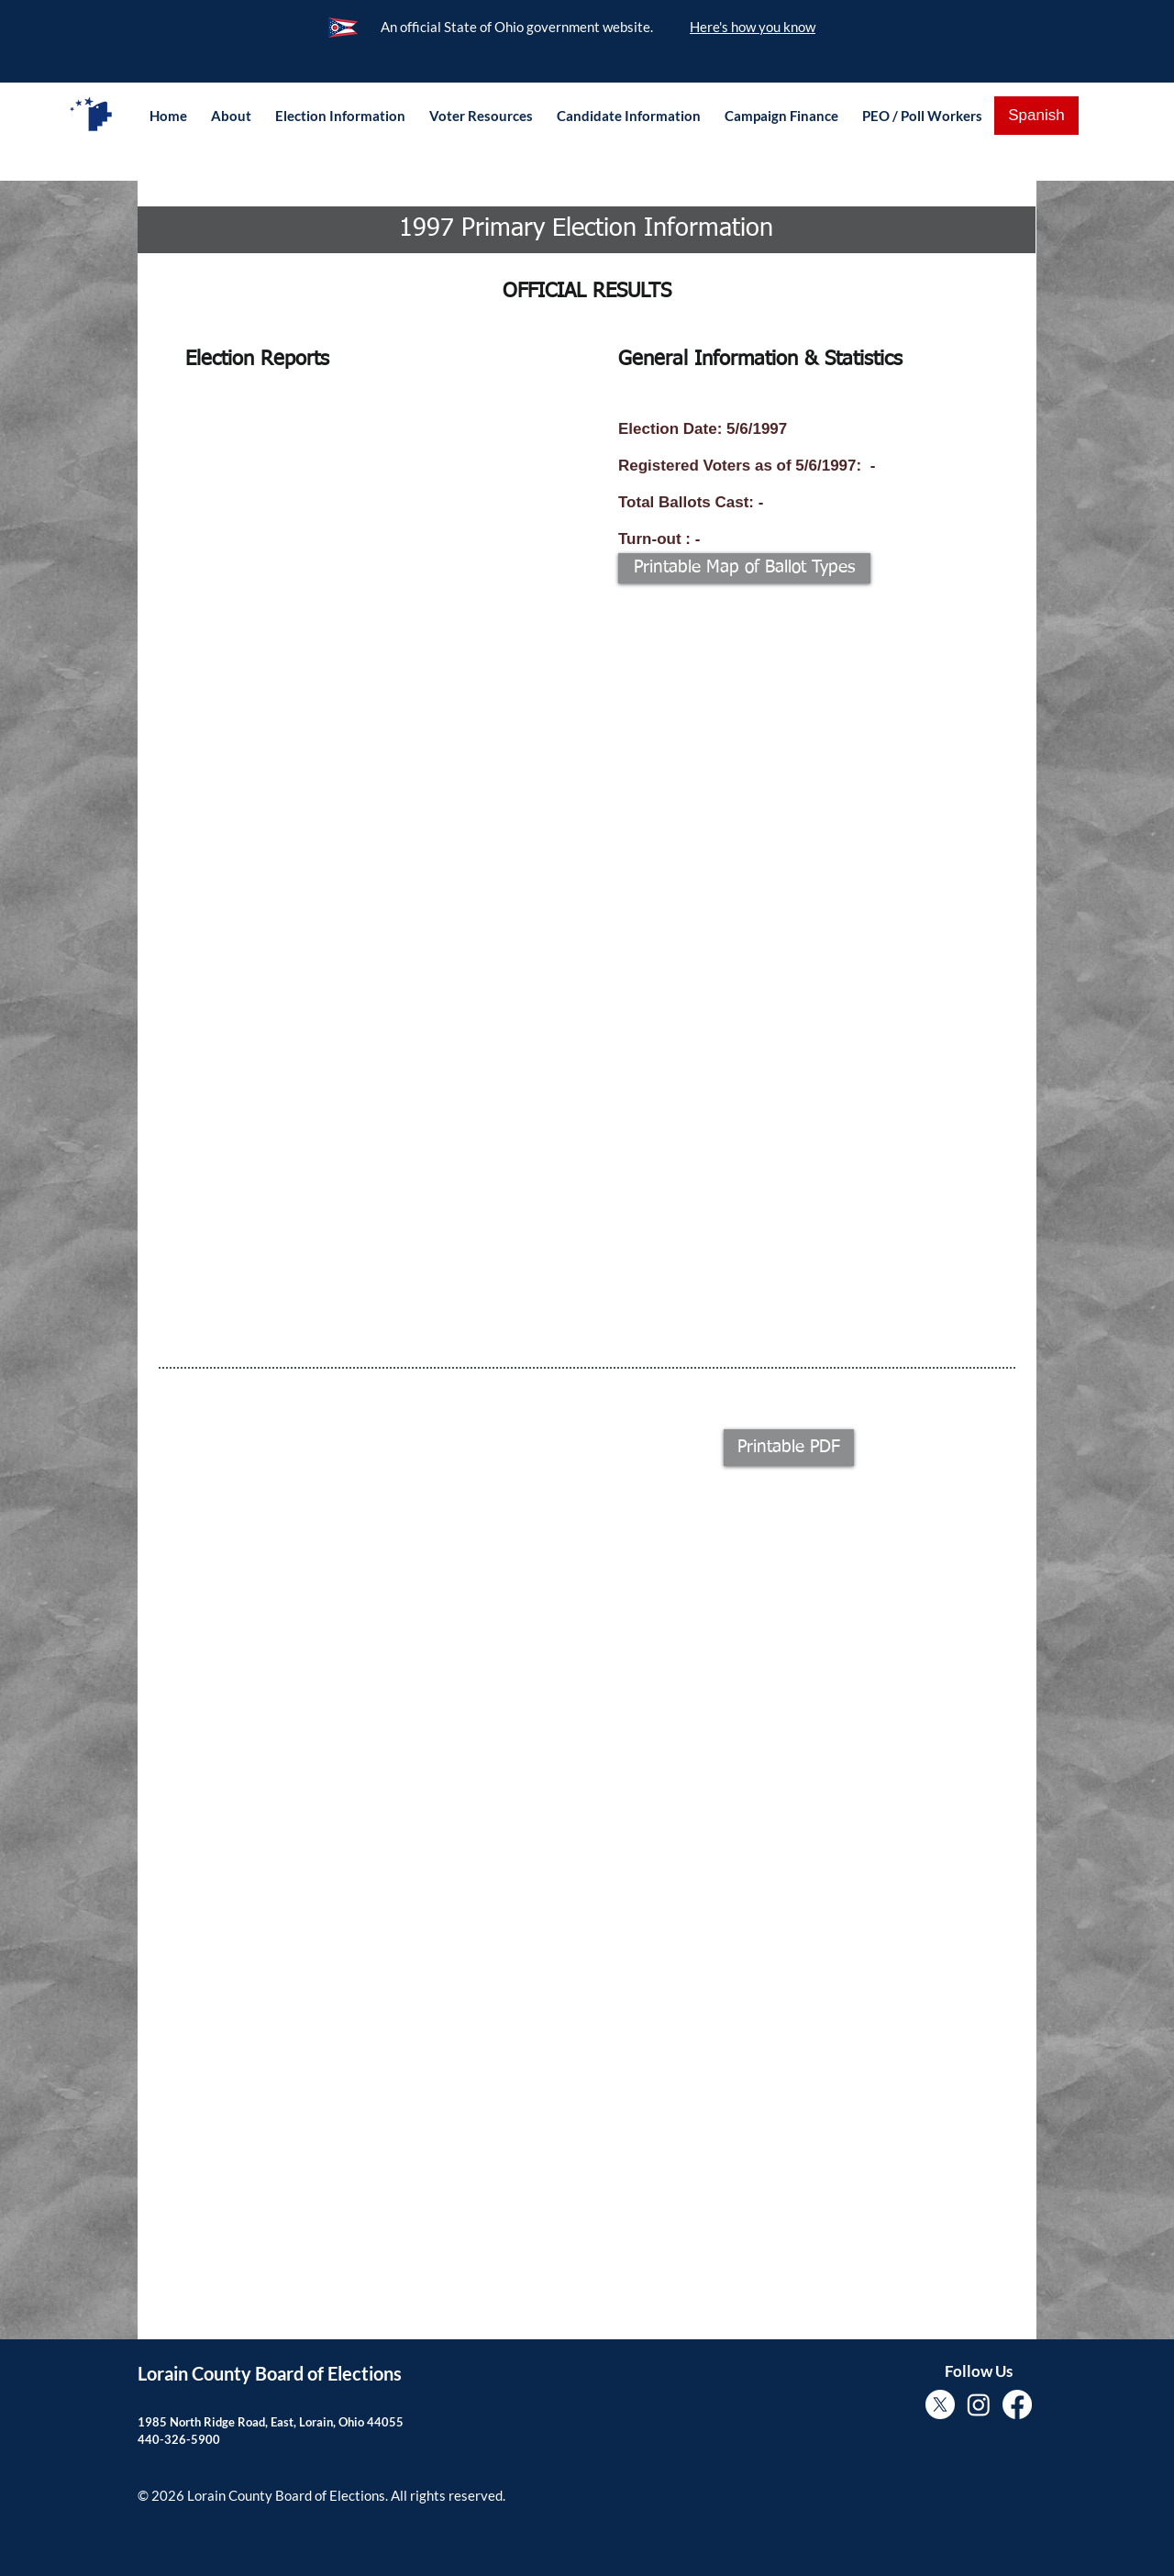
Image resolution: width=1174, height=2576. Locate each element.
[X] (940, 2404)
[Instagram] (978, 2404)
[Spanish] (1036, 115)
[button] (231, 115)
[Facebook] (1017, 2404)
